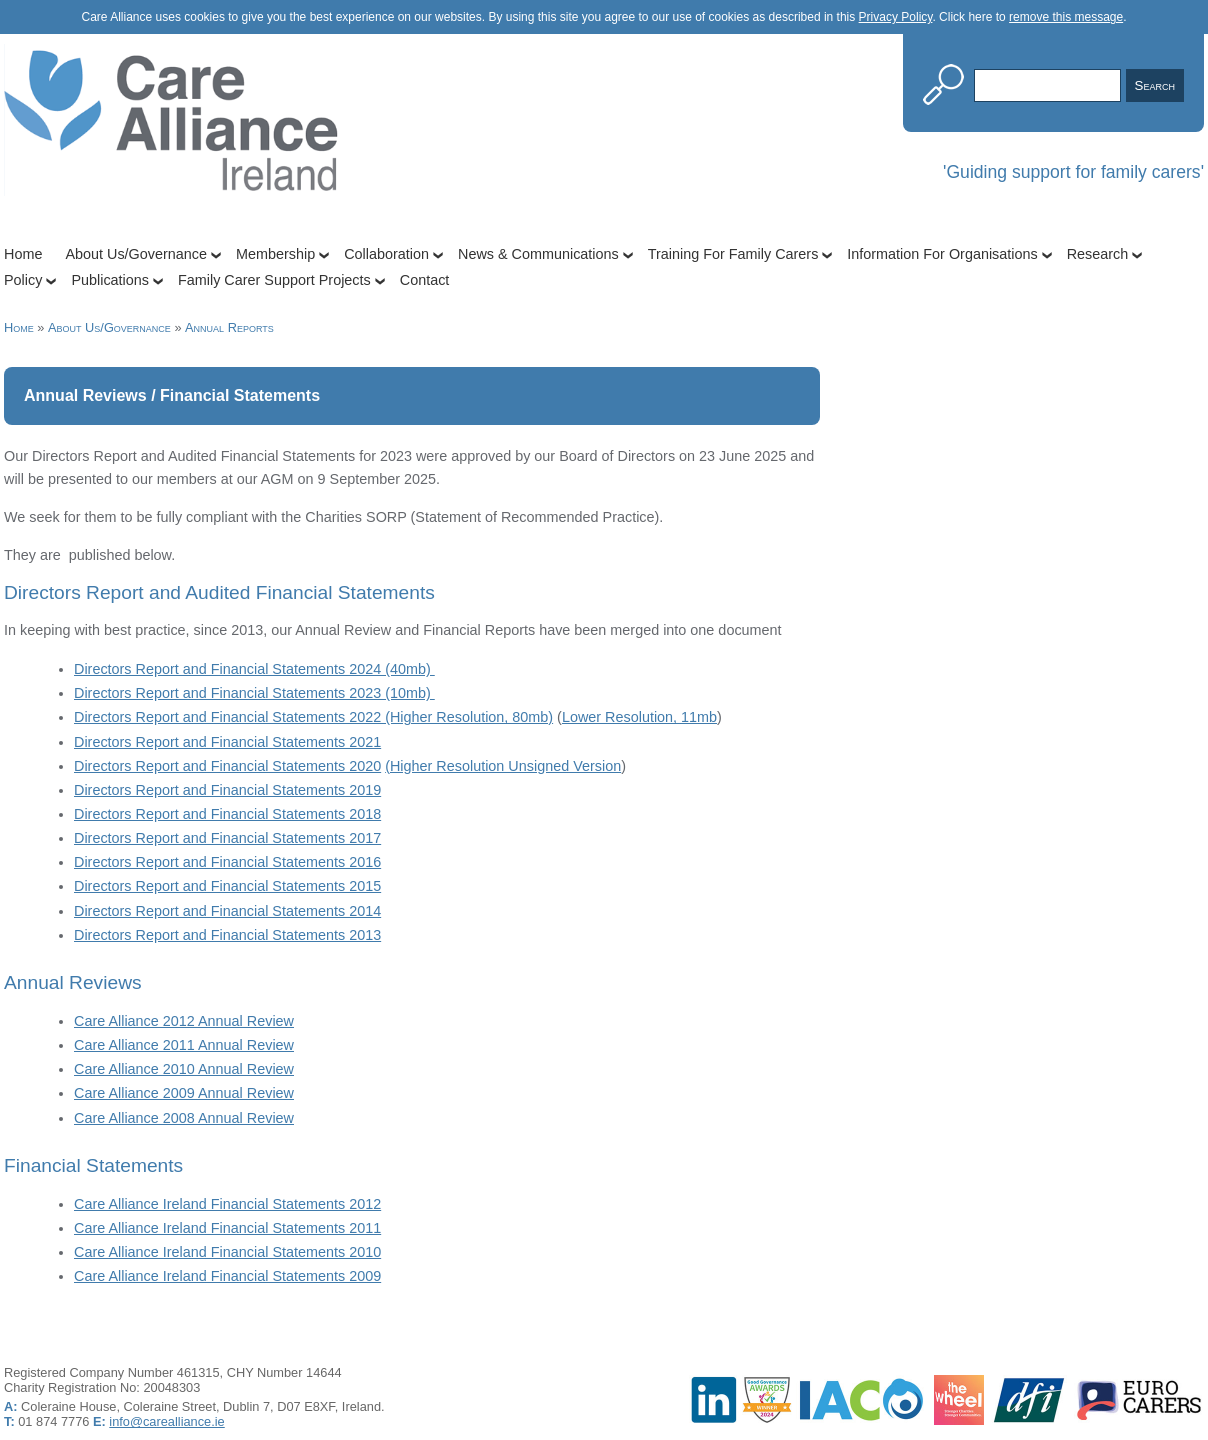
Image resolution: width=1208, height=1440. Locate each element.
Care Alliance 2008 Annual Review (184, 1118)
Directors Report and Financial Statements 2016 (227, 862)
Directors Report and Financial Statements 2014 (227, 911)
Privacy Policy (896, 17)
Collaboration (386, 254)
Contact (425, 280)
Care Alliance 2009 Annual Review (184, 1093)
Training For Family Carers (733, 254)
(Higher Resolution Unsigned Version (503, 766)
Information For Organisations (942, 254)
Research (1098, 254)
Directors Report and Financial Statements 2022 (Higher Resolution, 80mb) (313, 717)
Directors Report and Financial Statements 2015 (227, 886)
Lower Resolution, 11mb (639, 717)
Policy (23, 280)
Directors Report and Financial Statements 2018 (227, 814)
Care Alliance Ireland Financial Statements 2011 (227, 1228)
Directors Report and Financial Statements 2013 (227, 935)
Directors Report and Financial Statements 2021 (227, 742)
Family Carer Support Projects (274, 280)
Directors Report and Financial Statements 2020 (227, 766)
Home (23, 254)
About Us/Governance (136, 254)
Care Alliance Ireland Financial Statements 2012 (227, 1204)
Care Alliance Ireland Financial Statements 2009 (227, 1276)
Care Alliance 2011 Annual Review (184, 1045)
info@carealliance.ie (166, 1421)
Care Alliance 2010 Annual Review (184, 1069)
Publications (110, 280)
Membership (275, 254)
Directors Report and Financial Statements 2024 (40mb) (254, 669)
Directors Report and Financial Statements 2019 (227, 790)
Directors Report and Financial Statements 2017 (227, 838)
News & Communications (538, 254)
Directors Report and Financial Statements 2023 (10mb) (254, 693)
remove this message (1066, 17)
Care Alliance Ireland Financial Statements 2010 (227, 1252)
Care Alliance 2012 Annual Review (184, 1021)
